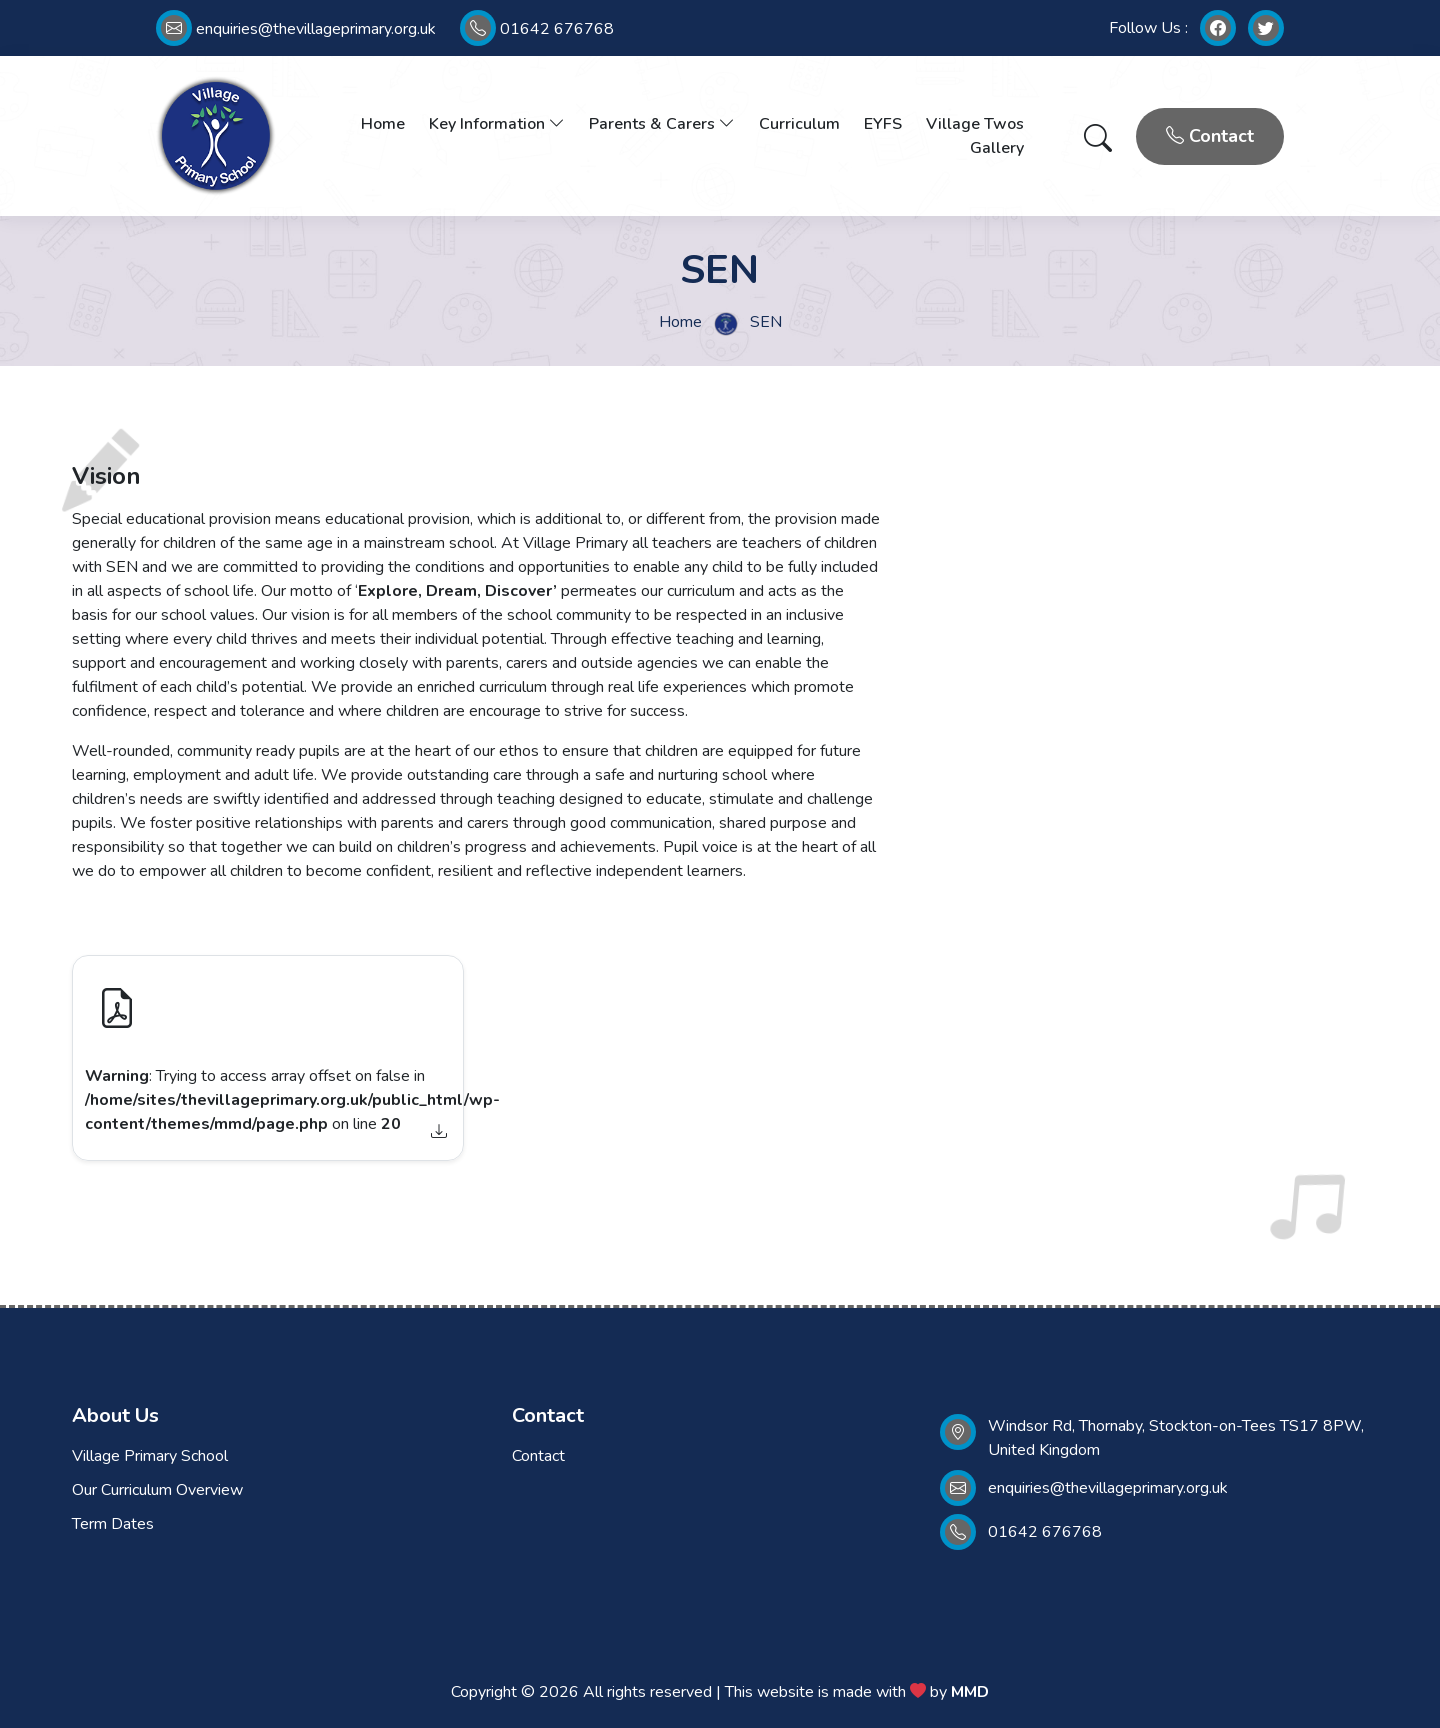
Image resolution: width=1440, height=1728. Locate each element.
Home (383, 124)
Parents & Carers (662, 124)
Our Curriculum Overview (157, 1490)
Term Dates (113, 1524)
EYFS (883, 124)
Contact (1210, 136)
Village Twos (975, 124)
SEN (766, 322)
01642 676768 (537, 29)
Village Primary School (150, 1456)
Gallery (997, 148)
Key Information (497, 124)
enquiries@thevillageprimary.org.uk (296, 29)
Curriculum (799, 124)
